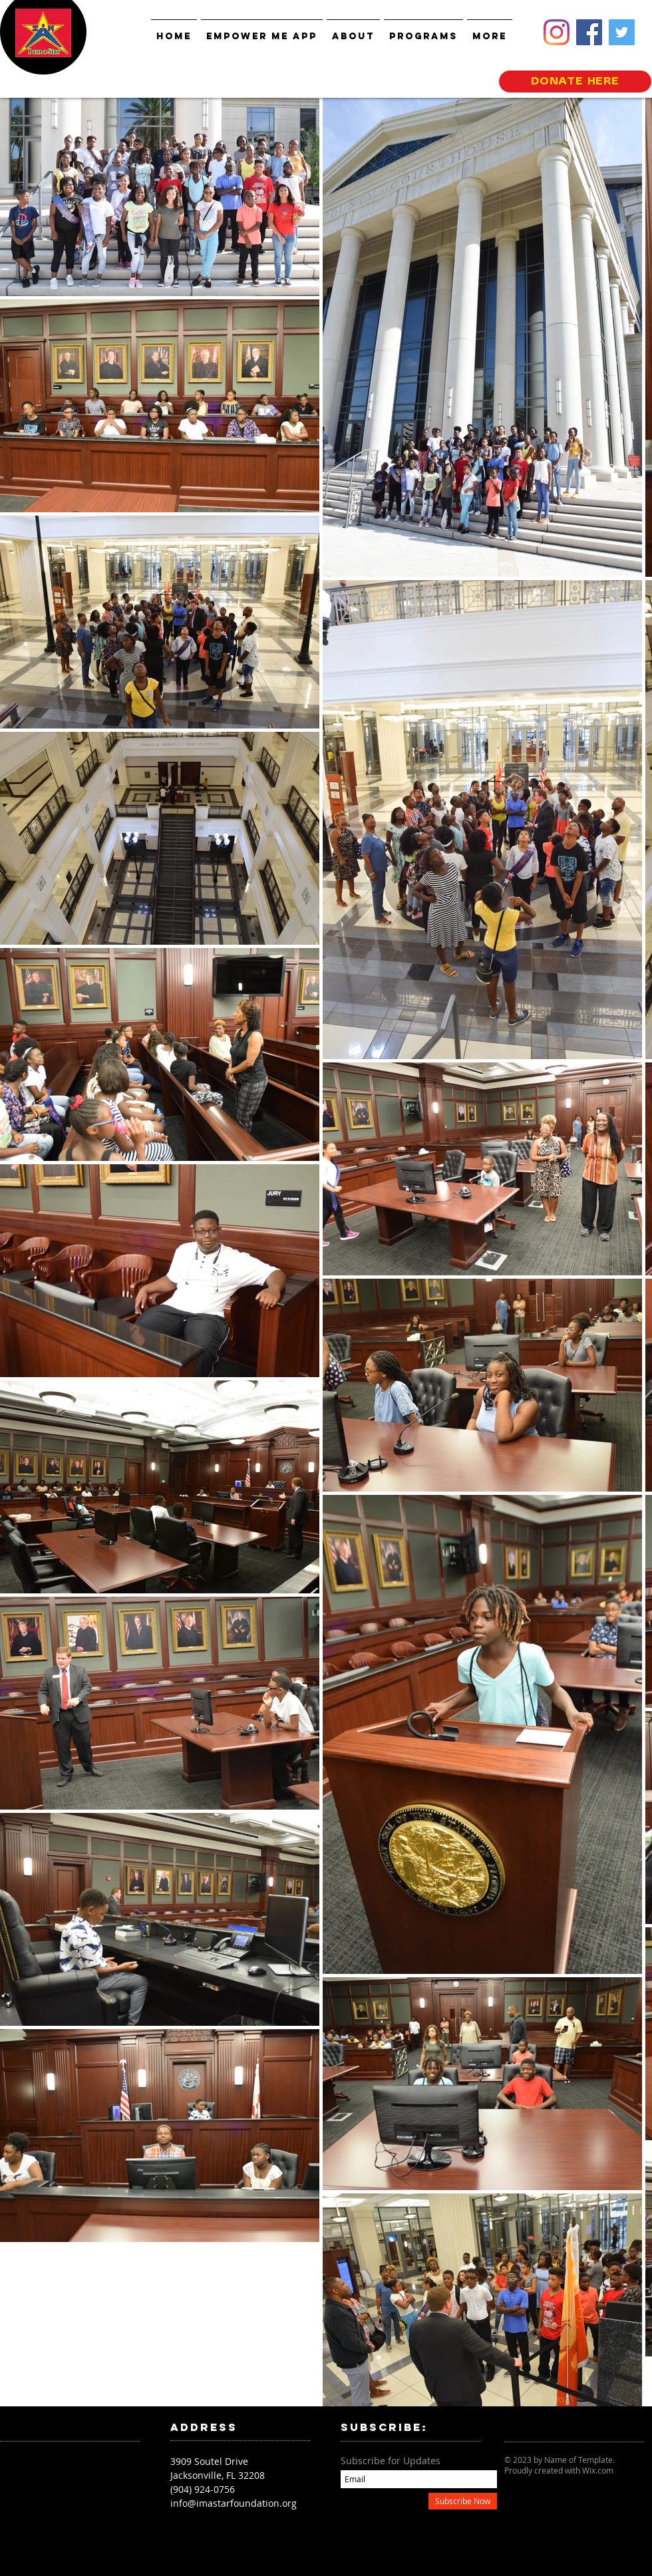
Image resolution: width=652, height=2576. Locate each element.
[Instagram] (557, 32)
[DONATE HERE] (575, 81)
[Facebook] (589, 32)
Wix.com (597, 2470)
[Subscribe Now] (462, 2501)
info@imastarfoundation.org (233, 2503)
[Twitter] (622, 32)
